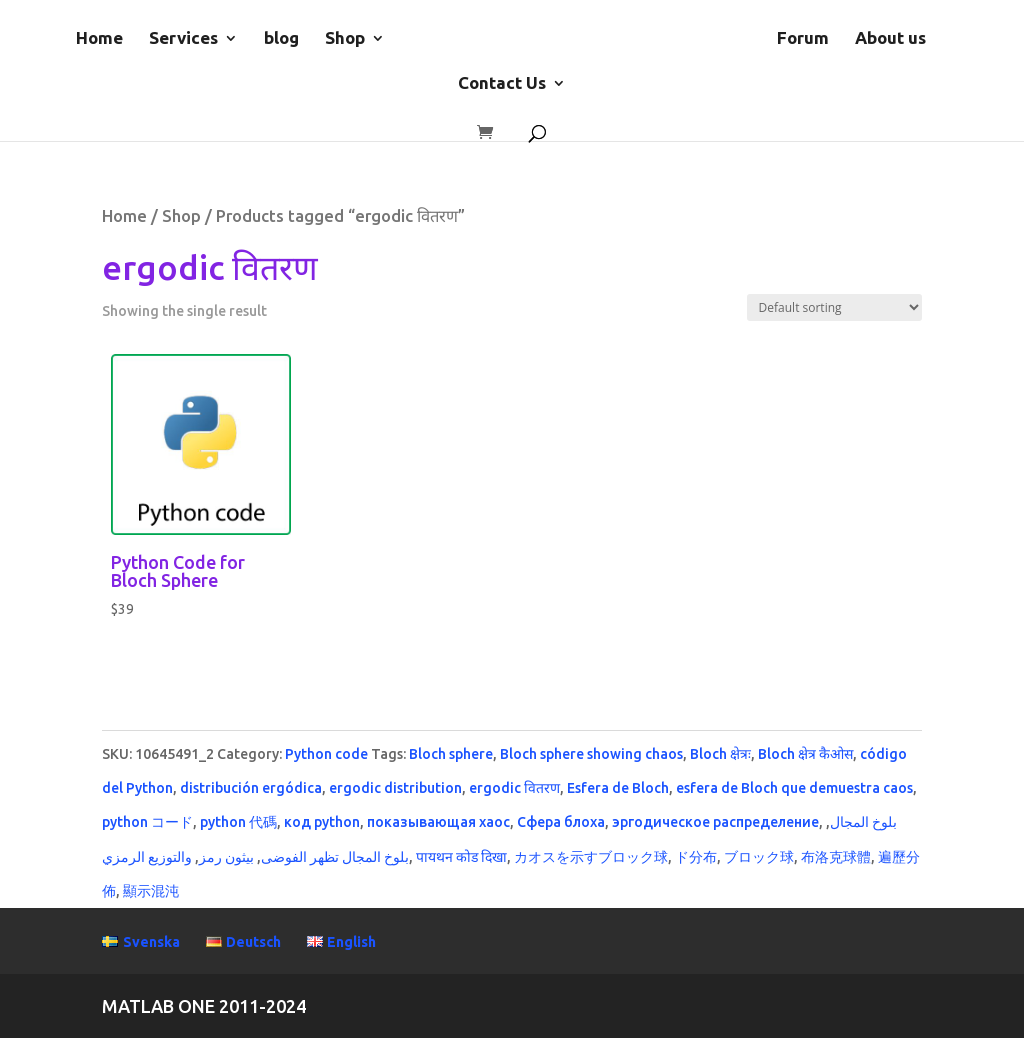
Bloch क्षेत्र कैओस (805, 754)
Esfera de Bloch (618, 788)
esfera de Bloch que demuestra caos (794, 788)
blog (281, 39)
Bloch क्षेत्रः (720, 754)
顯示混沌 (151, 891)
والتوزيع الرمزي (147, 857)
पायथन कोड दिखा (461, 857)
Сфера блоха (561, 822)
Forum (803, 39)
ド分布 (696, 857)
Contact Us (502, 84)
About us (890, 39)
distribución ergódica (251, 788)
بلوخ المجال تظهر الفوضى (335, 857)
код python (322, 822)
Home (99, 39)
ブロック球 (759, 857)
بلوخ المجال (863, 822)
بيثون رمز (226, 857)
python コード (147, 822)
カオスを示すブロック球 (591, 857)
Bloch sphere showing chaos (591, 754)
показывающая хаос (438, 822)
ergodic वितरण (514, 788)
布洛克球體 (836, 857)
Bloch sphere (451, 754)
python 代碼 (238, 822)
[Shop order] (834, 307)
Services (183, 39)
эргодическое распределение (715, 822)
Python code (326, 754)
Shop (345, 39)
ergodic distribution (395, 788)
